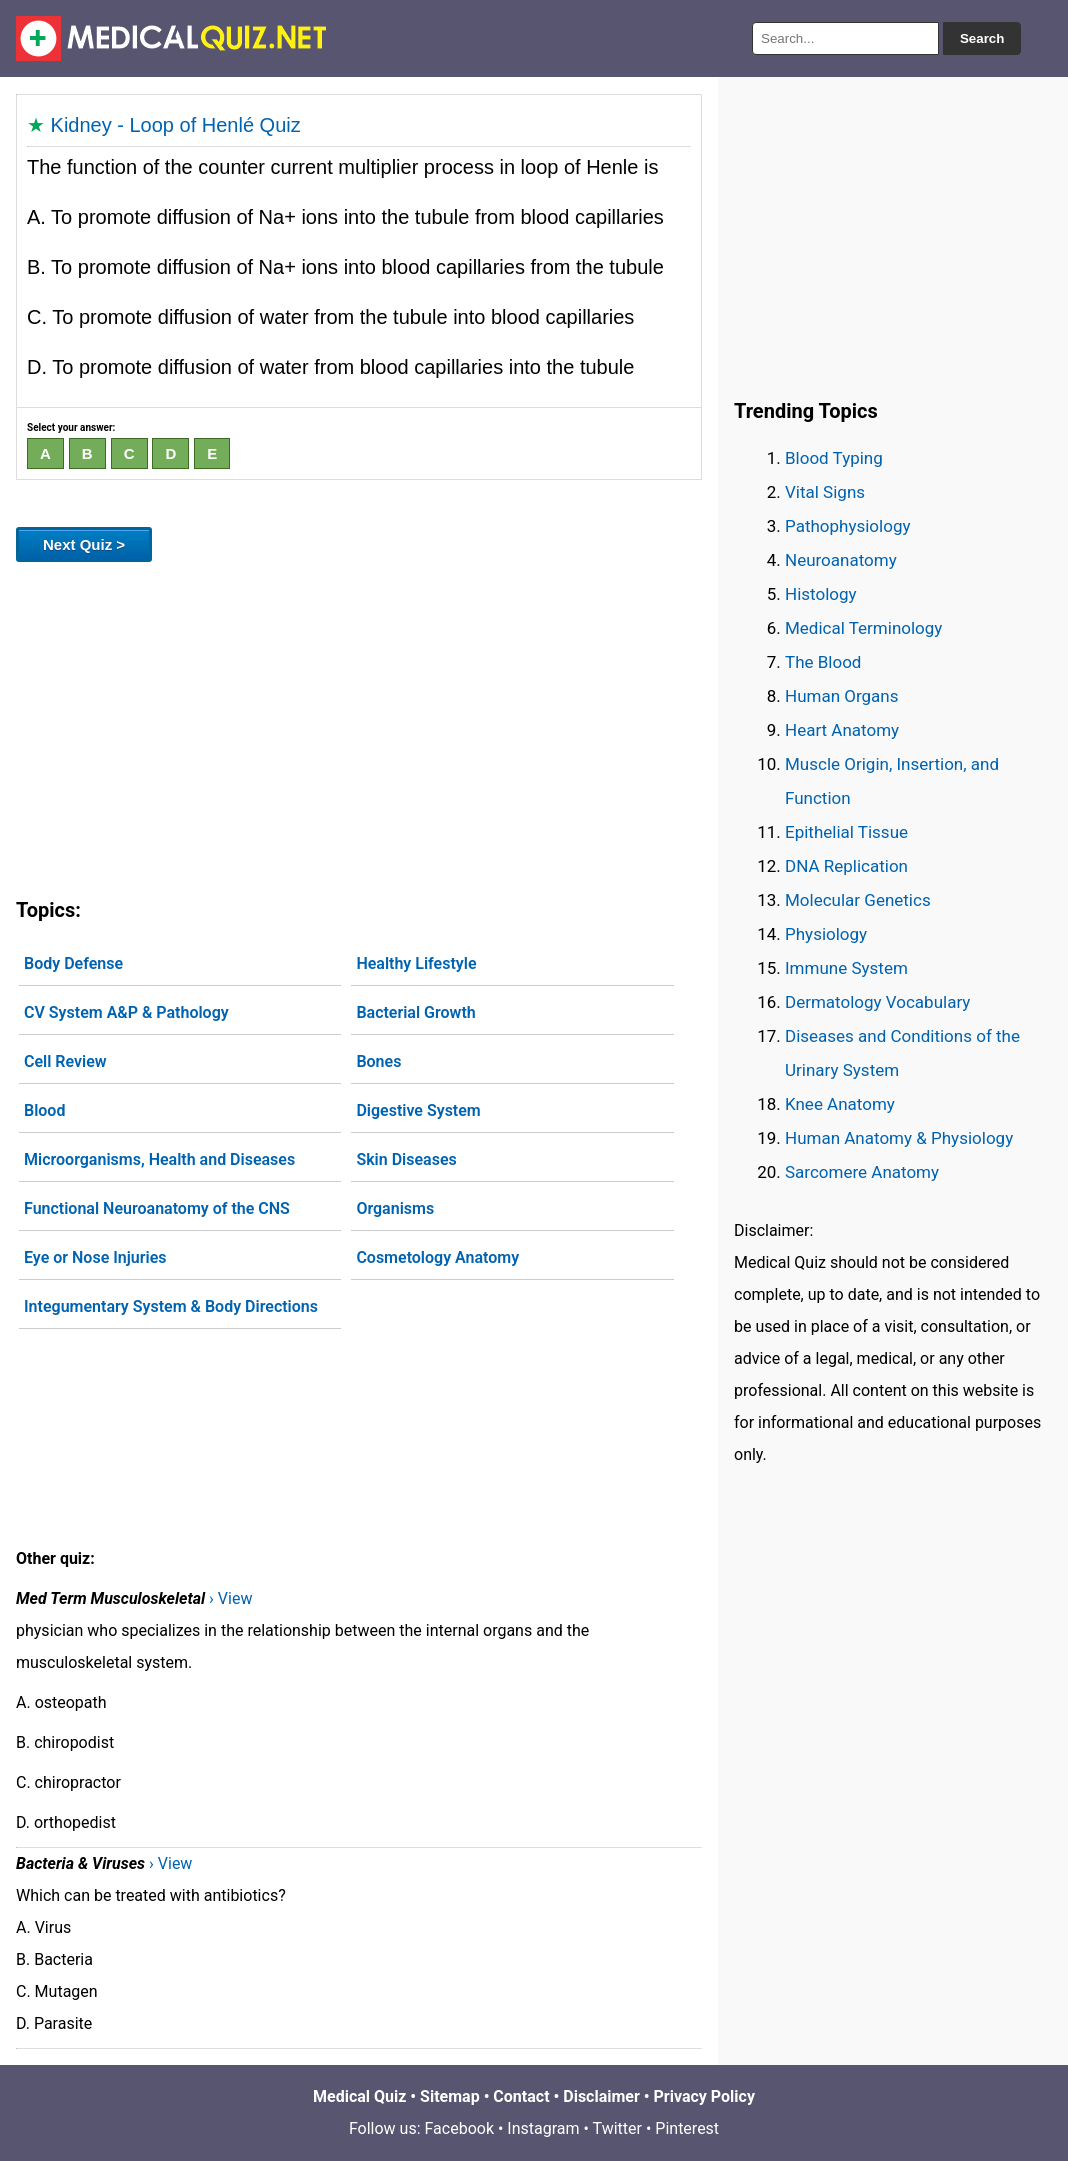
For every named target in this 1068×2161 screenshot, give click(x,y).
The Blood (823, 662)
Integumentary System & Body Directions (171, 1306)
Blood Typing (834, 458)
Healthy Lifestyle (416, 963)
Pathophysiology (847, 526)
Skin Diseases (406, 1159)
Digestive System (418, 1110)
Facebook (459, 2128)
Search (982, 38)
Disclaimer (601, 2096)
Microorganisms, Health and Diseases (159, 1159)
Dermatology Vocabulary (877, 1002)
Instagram (543, 2128)
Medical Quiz (359, 2096)
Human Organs (842, 696)
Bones (378, 1061)
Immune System (846, 968)
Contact (521, 2096)
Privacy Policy (704, 2096)
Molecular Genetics (858, 900)
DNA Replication (846, 866)
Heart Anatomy (842, 730)
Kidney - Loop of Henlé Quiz (176, 125)
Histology (821, 594)
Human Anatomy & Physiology (899, 1138)
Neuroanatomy (841, 560)
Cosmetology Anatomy (437, 1257)
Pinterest (687, 2128)
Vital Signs (825, 492)
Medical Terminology (863, 628)
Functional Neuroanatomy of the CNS (157, 1208)
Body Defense (73, 963)
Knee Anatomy (840, 1104)
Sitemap (450, 2096)
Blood (44, 1110)
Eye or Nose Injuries (95, 1257)
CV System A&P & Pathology (126, 1012)
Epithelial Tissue (846, 832)
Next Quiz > (84, 544)
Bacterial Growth (415, 1012)
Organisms (395, 1208)
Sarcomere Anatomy (862, 1172)
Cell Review (65, 1061)
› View (230, 1598)
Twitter (617, 2128)
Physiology (826, 934)
